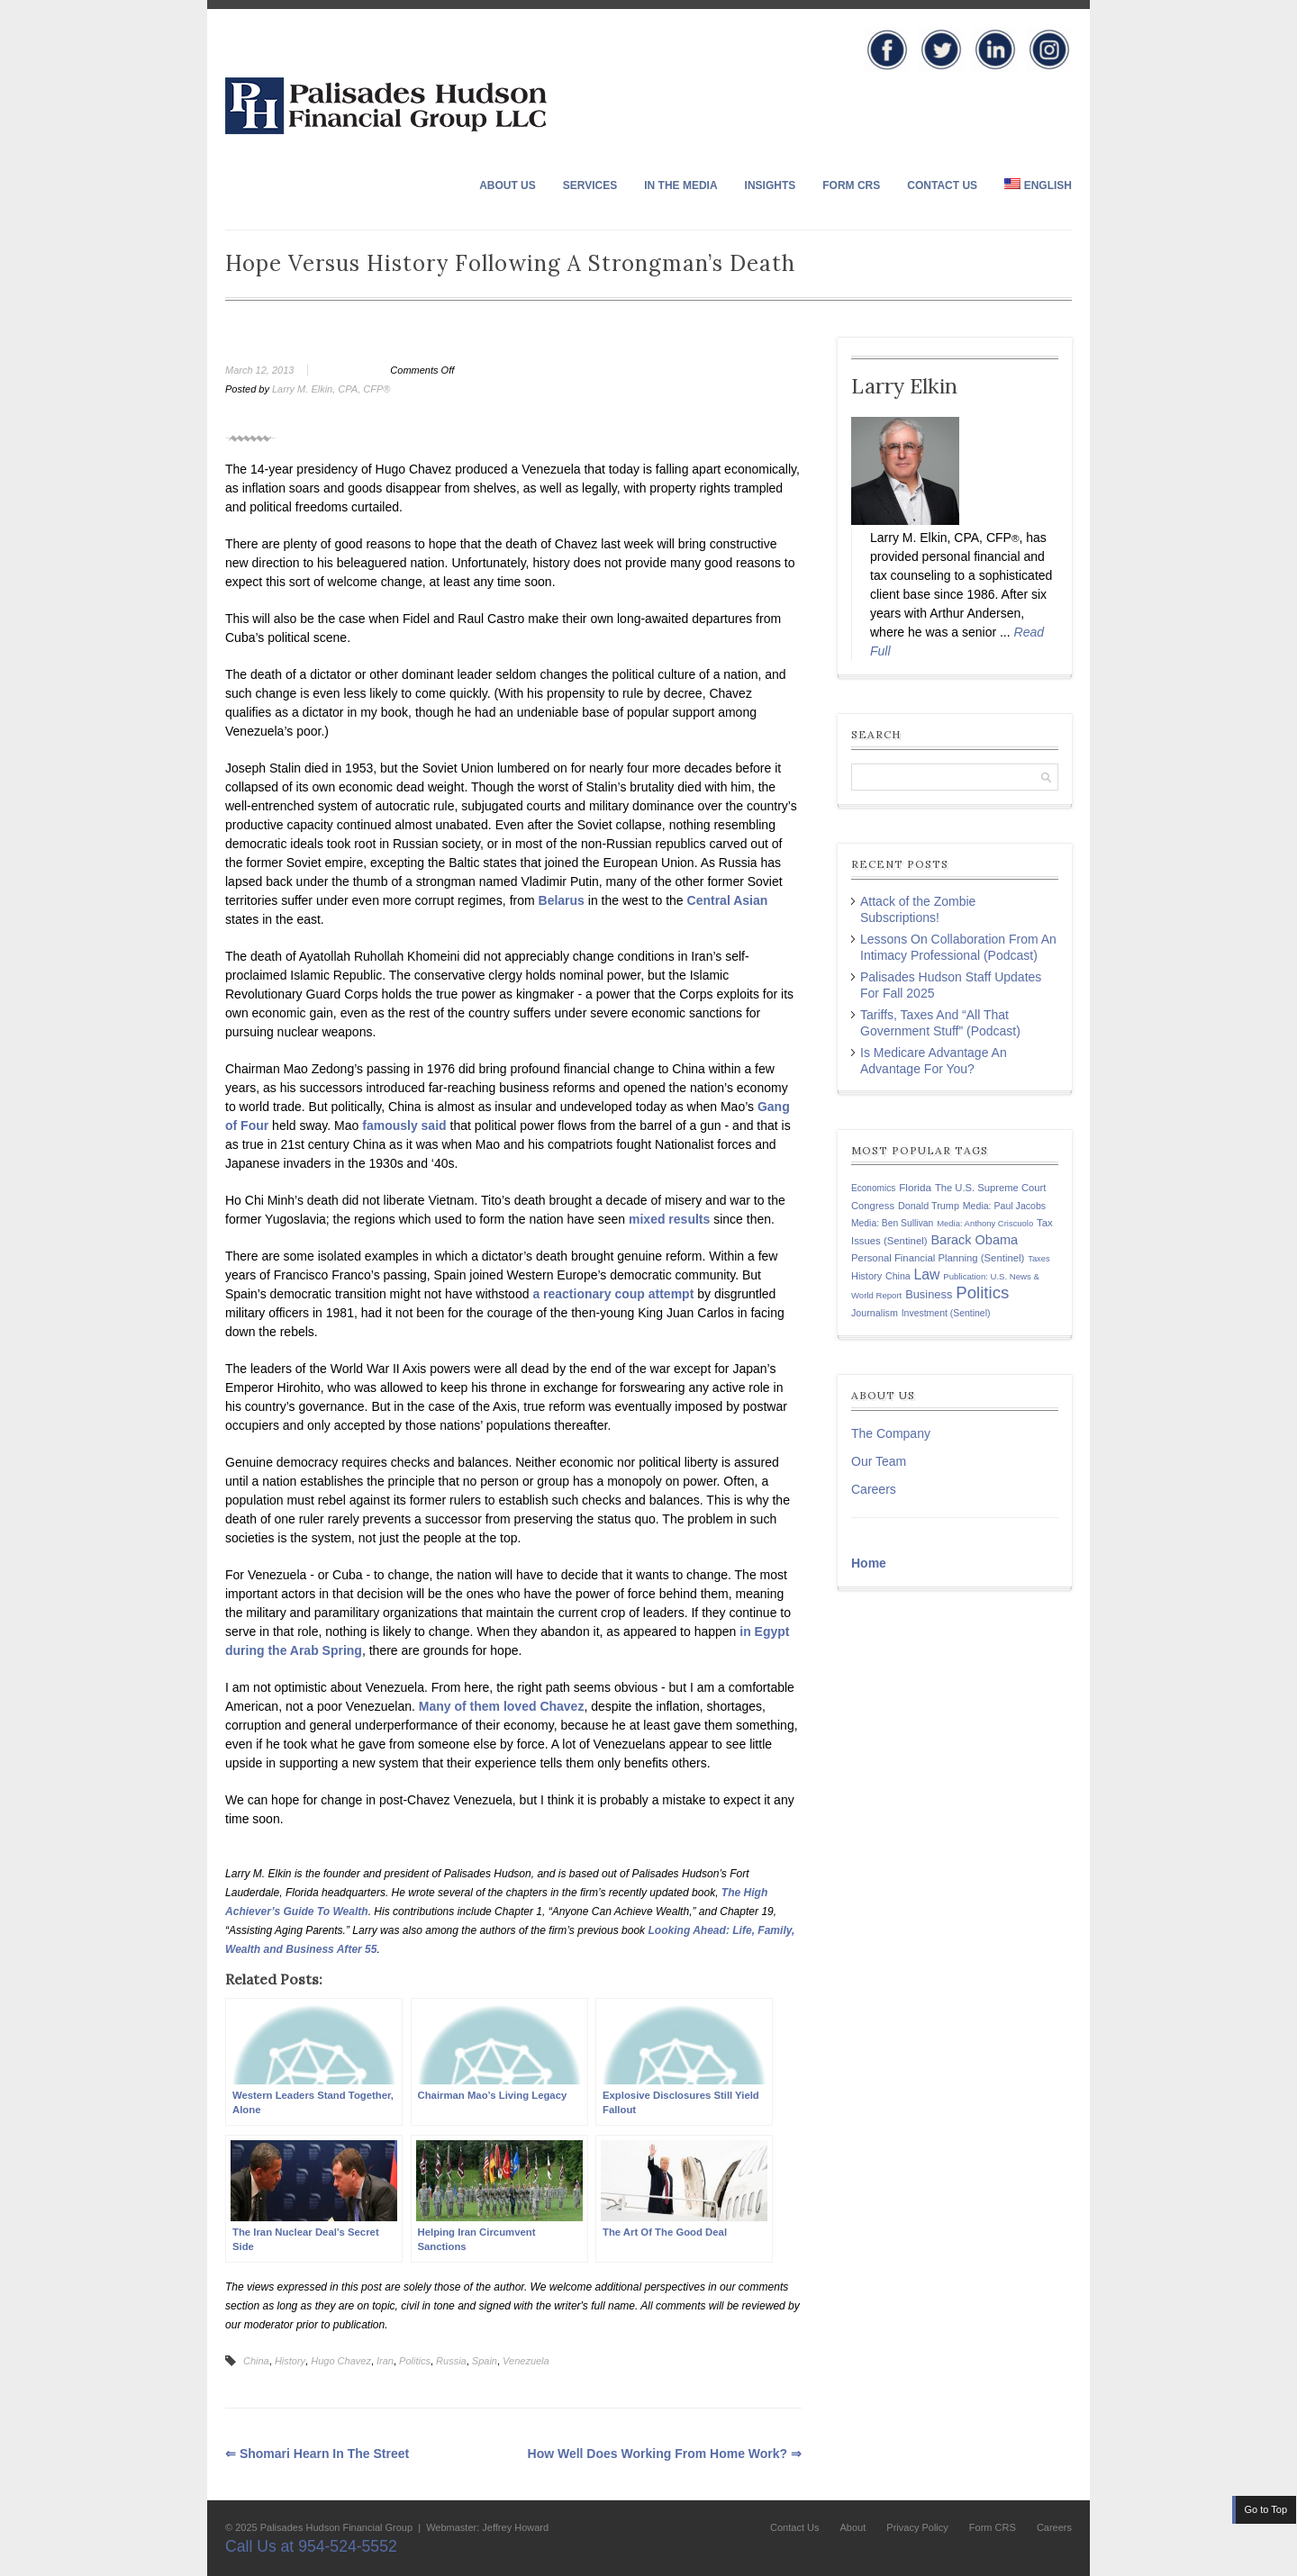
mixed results (669, 1219)
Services (590, 185)
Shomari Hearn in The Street (317, 2453)
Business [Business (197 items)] (928, 1294)
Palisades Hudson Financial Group (336, 2527)
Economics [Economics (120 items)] (873, 1188)
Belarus (562, 900)
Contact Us (942, 185)
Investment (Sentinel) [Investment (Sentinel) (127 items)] (946, 1313)
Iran (385, 2360)
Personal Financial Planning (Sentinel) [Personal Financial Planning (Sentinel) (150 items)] (937, 1257)
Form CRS (851, 185)
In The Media (680, 185)
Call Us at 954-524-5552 (311, 2546)
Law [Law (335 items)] (927, 1274)
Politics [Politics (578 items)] (982, 1292)
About (853, 2527)
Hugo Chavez (341, 2360)
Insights (770, 185)
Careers (873, 1489)
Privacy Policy (917, 2527)
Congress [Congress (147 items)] (872, 1205)
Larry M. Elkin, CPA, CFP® (331, 389)
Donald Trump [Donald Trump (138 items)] (928, 1205)
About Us (507, 185)
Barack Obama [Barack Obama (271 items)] (974, 1240)
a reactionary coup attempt (613, 1294)
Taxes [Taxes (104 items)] (1038, 1258)
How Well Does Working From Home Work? (665, 2453)
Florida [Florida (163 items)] (915, 1187)
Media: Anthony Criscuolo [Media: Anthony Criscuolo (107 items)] (985, 1223)
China (256, 2360)
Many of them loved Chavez (502, 1706)
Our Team (878, 1461)
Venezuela (526, 2360)
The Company (890, 1433)
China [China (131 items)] (898, 1275)
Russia (451, 2360)
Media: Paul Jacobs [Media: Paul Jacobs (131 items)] (1004, 1205)
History (290, 2360)
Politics (415, 2360)
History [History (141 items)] (866, 1275)
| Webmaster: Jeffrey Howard (482, 2527)
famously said (404, 1125)
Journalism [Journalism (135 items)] (874, 1312)
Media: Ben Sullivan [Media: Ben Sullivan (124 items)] (892, 1223)
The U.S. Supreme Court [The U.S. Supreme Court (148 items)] (990, 1187)
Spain (484, 2360)
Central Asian (727, 900)
